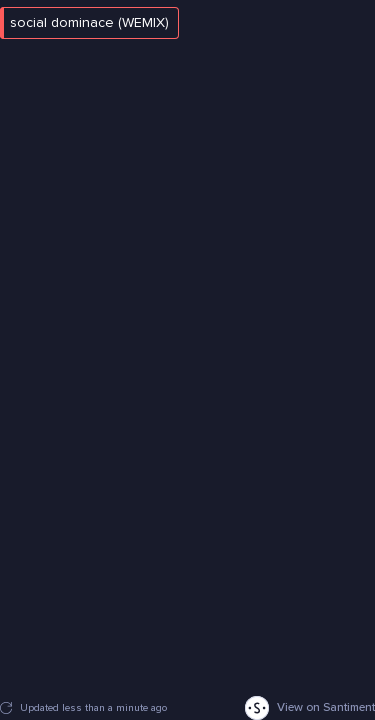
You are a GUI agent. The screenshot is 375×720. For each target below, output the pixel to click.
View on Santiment (310, 708)
